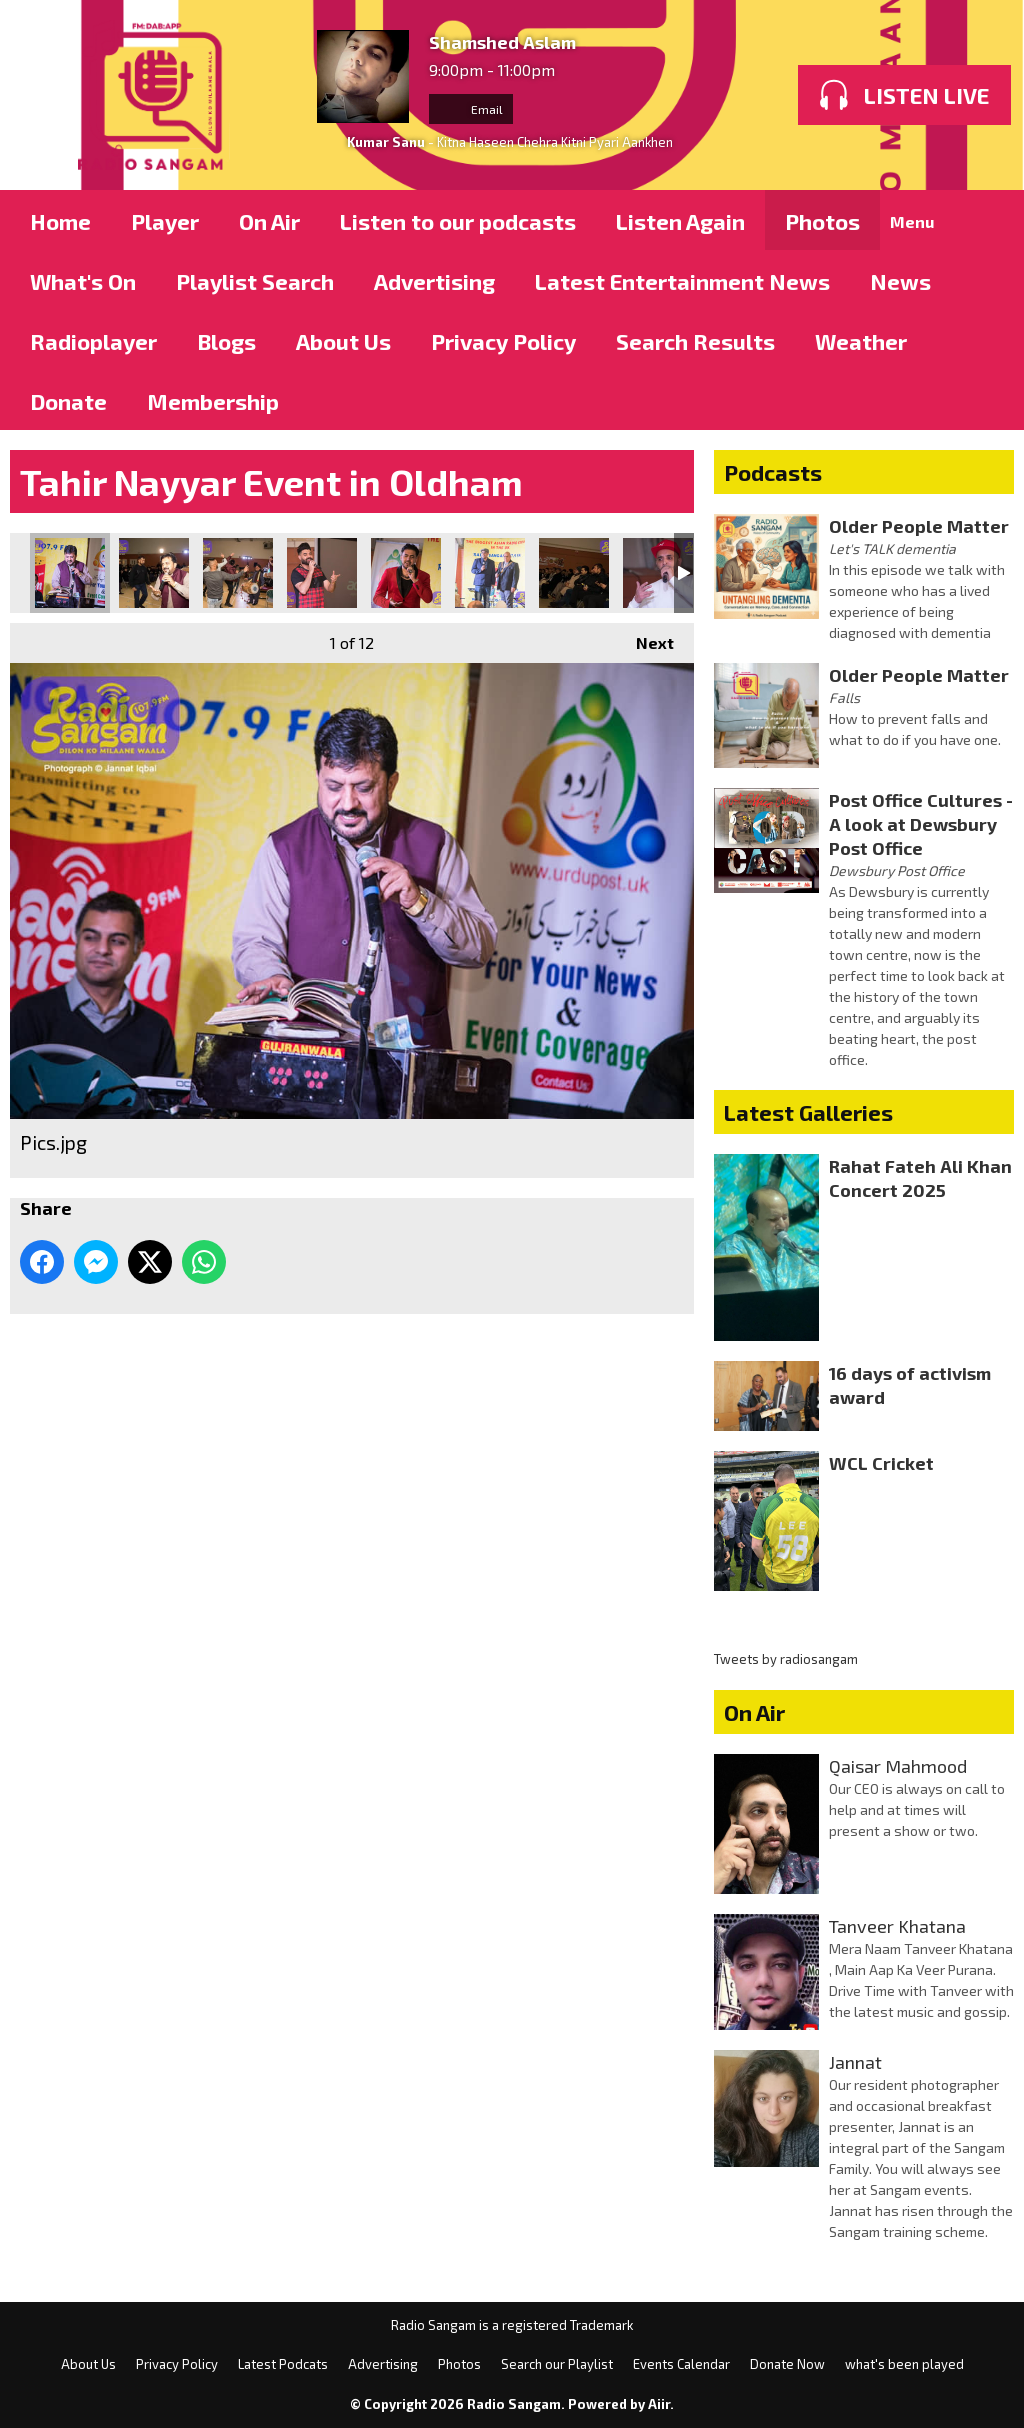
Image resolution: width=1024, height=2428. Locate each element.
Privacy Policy (503, 341)
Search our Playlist (557, 2364)
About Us (343, 341)
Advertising (434, 281)
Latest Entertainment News (682, 281)
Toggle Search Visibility (984, 220)
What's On (83, 281)
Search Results (695, 341)
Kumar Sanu (386, 142)
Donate (68, 401)
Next (645, 637)
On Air (269, 221)
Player (165, 221)
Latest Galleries (808, 1112)
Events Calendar (681, 2364)
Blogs (226, 341)
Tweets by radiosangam (786, 1659)
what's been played (904, 2364)
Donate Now (787, 2364)
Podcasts (773, 472)
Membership (213, 401)
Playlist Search (255, 281)
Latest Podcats (283, 2364)
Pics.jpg (70, 573)
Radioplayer (93, 341)
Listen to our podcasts (458, 221)
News (900, 281)
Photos (822, 221)
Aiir (659, 2404)
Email (471, 109)
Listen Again (680, 221)
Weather (861, 341)
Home (60, 221)
